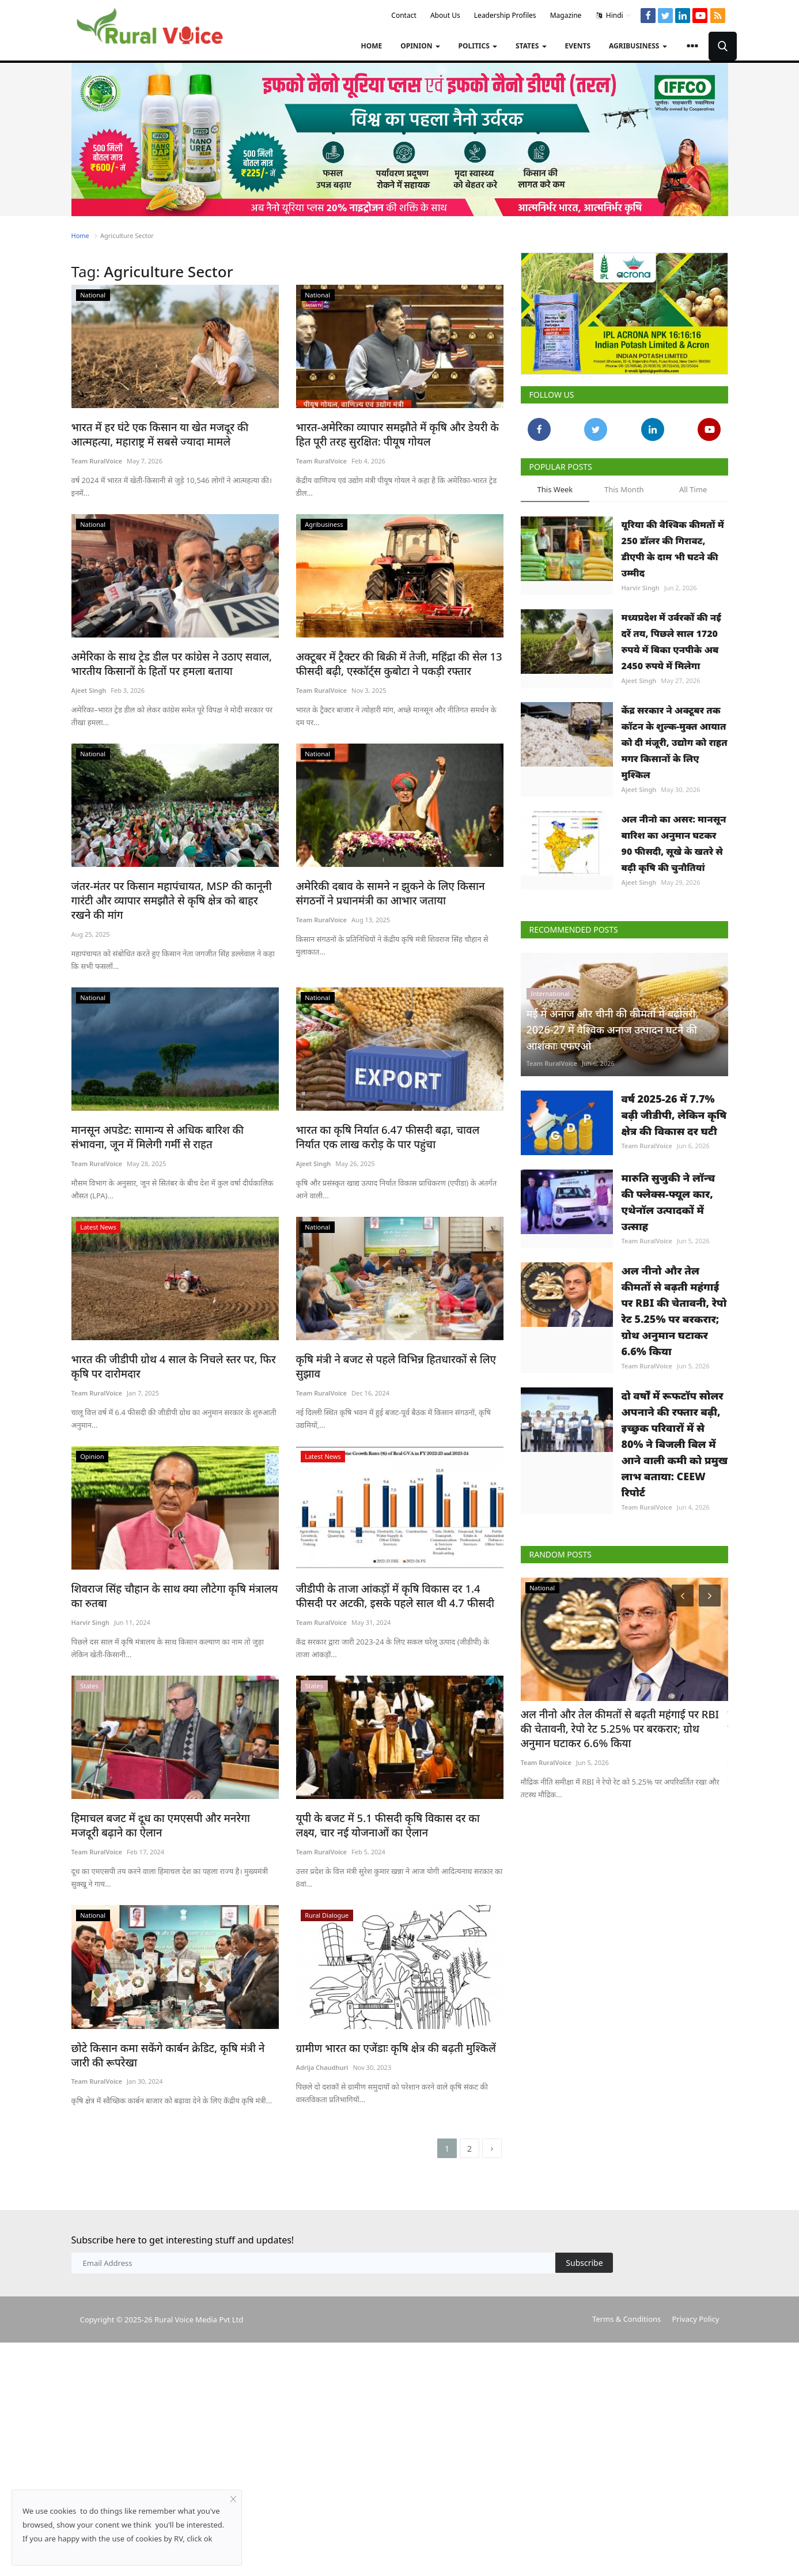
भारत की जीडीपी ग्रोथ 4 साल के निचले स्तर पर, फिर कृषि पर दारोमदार (174, 1346)
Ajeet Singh (89, 688)
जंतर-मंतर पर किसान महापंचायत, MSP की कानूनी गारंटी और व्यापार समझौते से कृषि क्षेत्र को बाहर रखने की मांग (174, 889)
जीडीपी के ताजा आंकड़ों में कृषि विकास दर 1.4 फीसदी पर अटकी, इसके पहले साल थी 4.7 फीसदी (394, 1575)
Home (371, 46)
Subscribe (584, 2283)
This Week (555, 489)
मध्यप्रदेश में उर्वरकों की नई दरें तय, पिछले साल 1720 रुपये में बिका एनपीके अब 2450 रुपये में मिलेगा (671, 641)
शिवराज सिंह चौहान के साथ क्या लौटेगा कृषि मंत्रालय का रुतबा (172, 1575)
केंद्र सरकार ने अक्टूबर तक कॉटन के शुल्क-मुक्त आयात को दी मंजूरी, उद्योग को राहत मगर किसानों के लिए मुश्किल (675, 742)
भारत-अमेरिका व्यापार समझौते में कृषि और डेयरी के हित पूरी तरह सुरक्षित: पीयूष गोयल (397, 433)
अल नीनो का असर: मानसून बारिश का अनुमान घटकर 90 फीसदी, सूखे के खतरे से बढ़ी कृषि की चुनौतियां (674, 843)
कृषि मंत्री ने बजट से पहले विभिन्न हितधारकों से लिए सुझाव (388, 1346)
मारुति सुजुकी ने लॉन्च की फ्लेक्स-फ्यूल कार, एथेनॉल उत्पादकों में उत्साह (668, 1243)
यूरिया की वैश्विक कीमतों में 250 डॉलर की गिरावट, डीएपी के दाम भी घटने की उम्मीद (673, 548)
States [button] (531, 46)
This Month (624, 489)
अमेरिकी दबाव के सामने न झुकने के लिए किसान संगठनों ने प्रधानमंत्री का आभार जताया (397, 889)
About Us (445, 15)
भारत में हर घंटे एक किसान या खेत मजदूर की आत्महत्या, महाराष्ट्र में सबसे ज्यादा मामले (173, 433)
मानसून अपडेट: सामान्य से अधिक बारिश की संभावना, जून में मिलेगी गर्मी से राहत (168, 1118)
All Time (693, 489)
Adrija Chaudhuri (322, 2087)
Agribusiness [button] (638, 46)
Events (578, 46)
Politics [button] (478, 46)
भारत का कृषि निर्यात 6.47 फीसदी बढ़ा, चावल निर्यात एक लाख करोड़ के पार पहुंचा (393, 1118)
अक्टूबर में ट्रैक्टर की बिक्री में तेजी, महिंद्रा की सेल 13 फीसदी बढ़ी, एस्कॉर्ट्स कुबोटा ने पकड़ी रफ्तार (391, 661)
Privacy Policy (695, 2339)
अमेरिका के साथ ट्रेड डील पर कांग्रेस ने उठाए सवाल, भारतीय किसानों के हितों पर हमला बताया (163, 661)
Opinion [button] (420, 46)
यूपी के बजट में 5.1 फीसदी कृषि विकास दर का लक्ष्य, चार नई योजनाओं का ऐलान (399, 1803)
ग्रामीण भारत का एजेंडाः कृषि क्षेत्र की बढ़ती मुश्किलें (388, 2067)
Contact (403, 15)
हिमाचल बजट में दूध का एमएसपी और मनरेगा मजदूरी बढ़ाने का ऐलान (167, 1803)
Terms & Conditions (626, 2339)
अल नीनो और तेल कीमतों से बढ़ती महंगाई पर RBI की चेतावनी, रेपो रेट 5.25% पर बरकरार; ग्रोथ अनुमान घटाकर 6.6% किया (674, 1366)
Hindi (614, 15)
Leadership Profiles (505, 15)
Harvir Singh (90, 1601)
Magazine (566, 15)
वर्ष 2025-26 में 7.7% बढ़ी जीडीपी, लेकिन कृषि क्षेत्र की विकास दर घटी (674, 1129)
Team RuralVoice (97, 459)
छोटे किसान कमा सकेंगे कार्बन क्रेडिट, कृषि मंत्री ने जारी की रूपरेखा (169, 2074)
